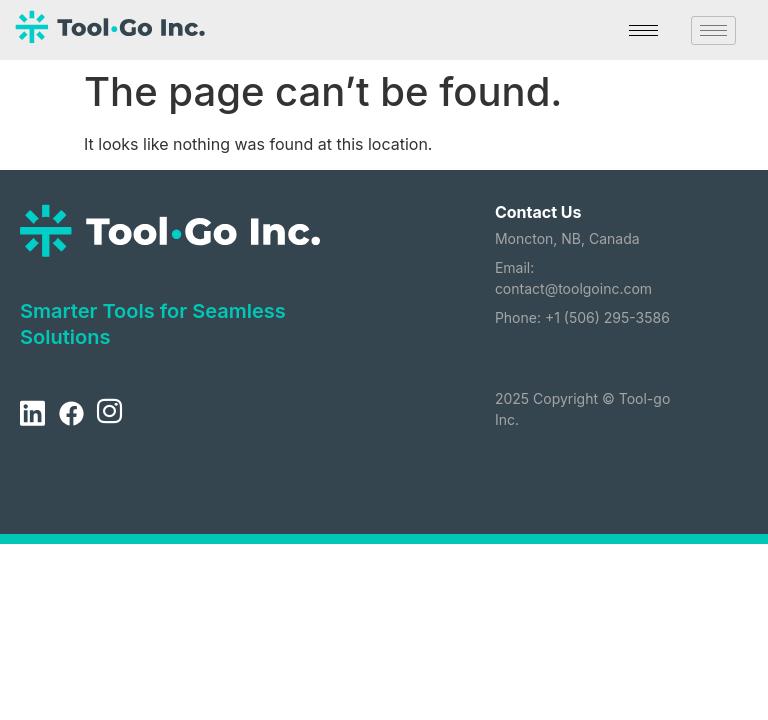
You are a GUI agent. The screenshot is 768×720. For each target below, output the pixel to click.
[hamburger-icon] (643, 30)
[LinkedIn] (32, 415)
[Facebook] (71, 415)
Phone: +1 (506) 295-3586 (582, 317)
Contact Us (538, 212)
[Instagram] (109, 415)
